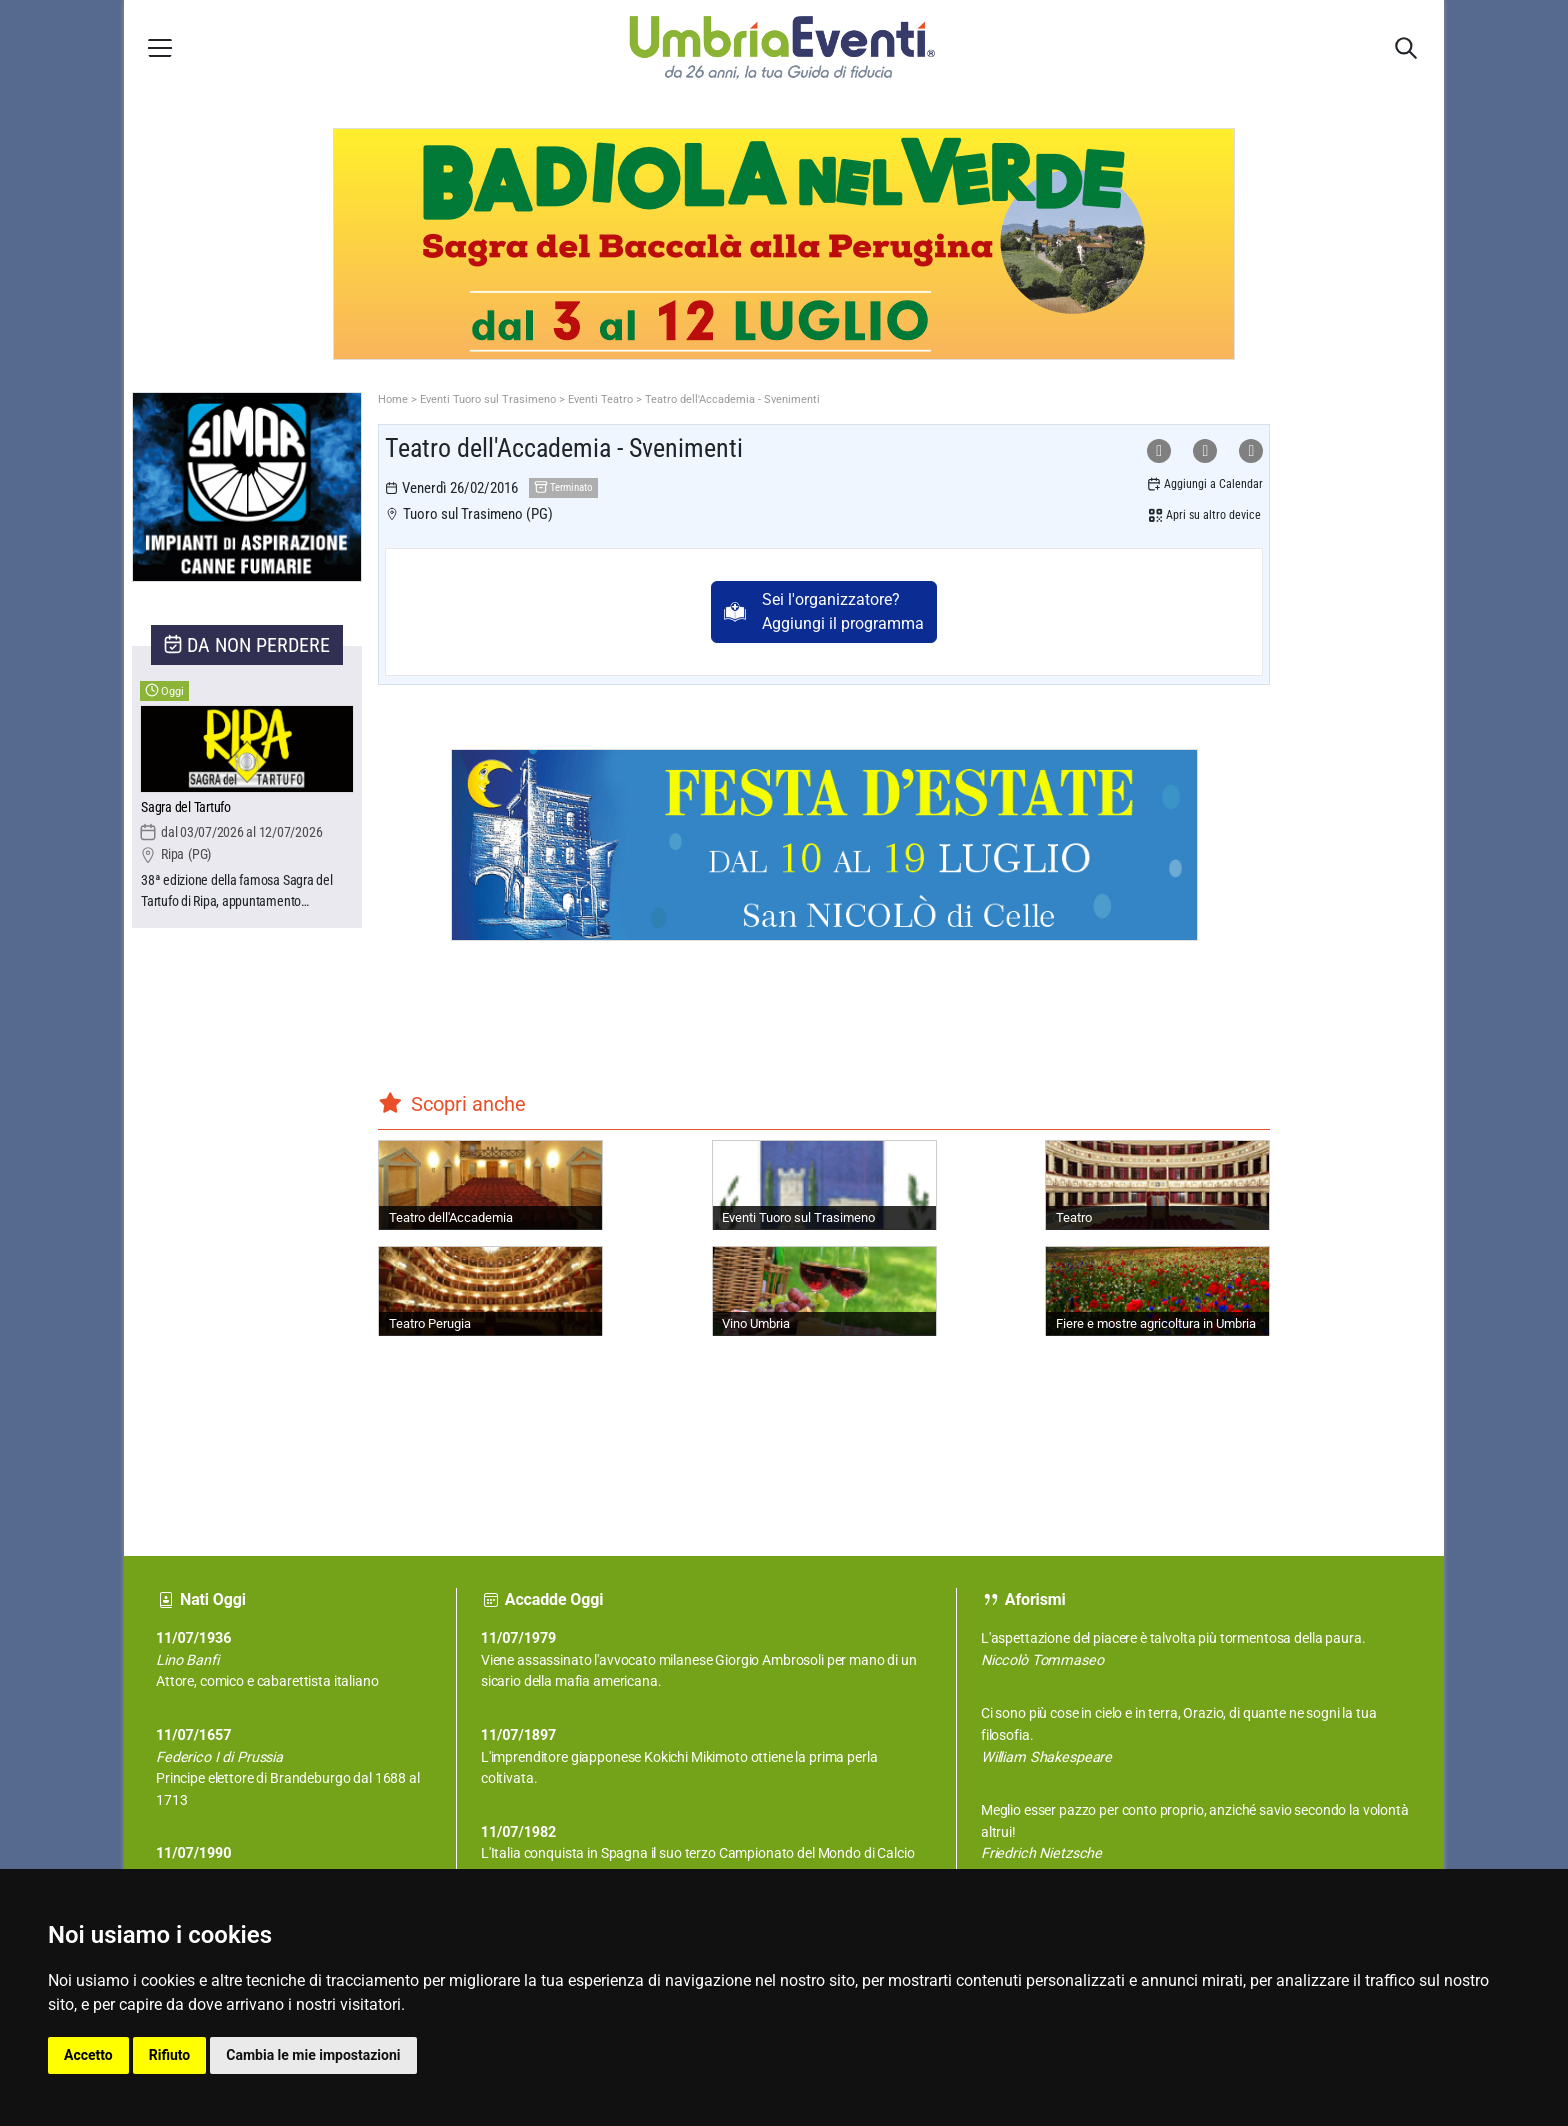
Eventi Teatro (600, 399)
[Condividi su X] (1251, 451)
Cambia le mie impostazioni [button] (313, 2055)
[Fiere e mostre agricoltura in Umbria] (1157, 1291)
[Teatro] (1157, 1185)
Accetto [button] (88, 2055)
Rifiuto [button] (170, 2055)
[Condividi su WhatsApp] (1159, 451)
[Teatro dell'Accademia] (490, 1185)
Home (393, 399)
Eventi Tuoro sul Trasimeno (488, 399)
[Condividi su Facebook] (1205, 451)
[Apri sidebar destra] (1406, 48)
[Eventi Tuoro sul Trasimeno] (824, 1185)
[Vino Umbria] (824, 1291)
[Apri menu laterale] (160, 47)
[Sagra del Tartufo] (247, 808)
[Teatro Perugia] (490, 1291)
